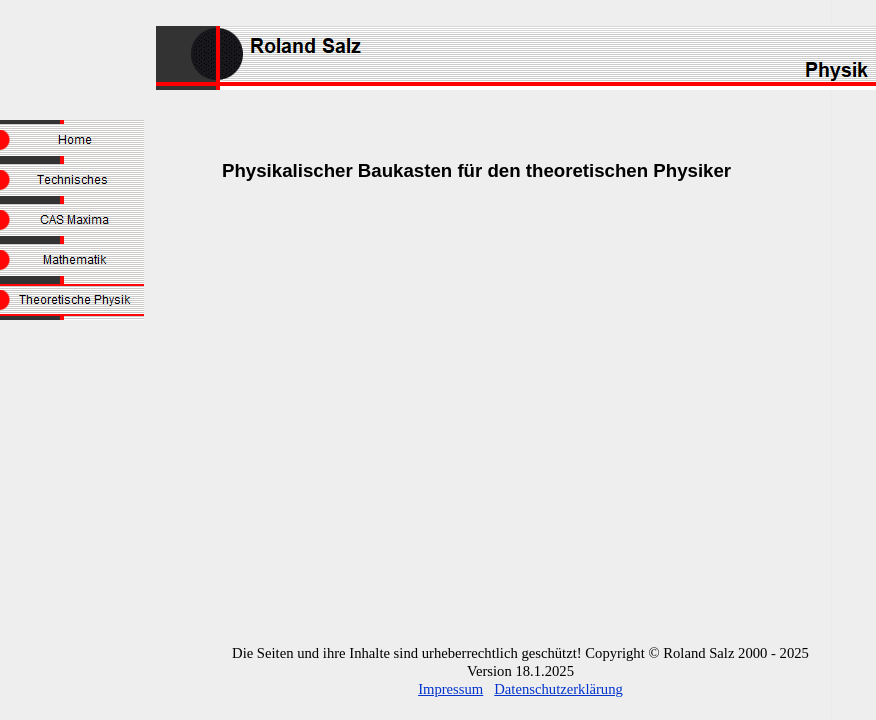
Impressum (450, 689)
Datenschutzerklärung (558, 689)
